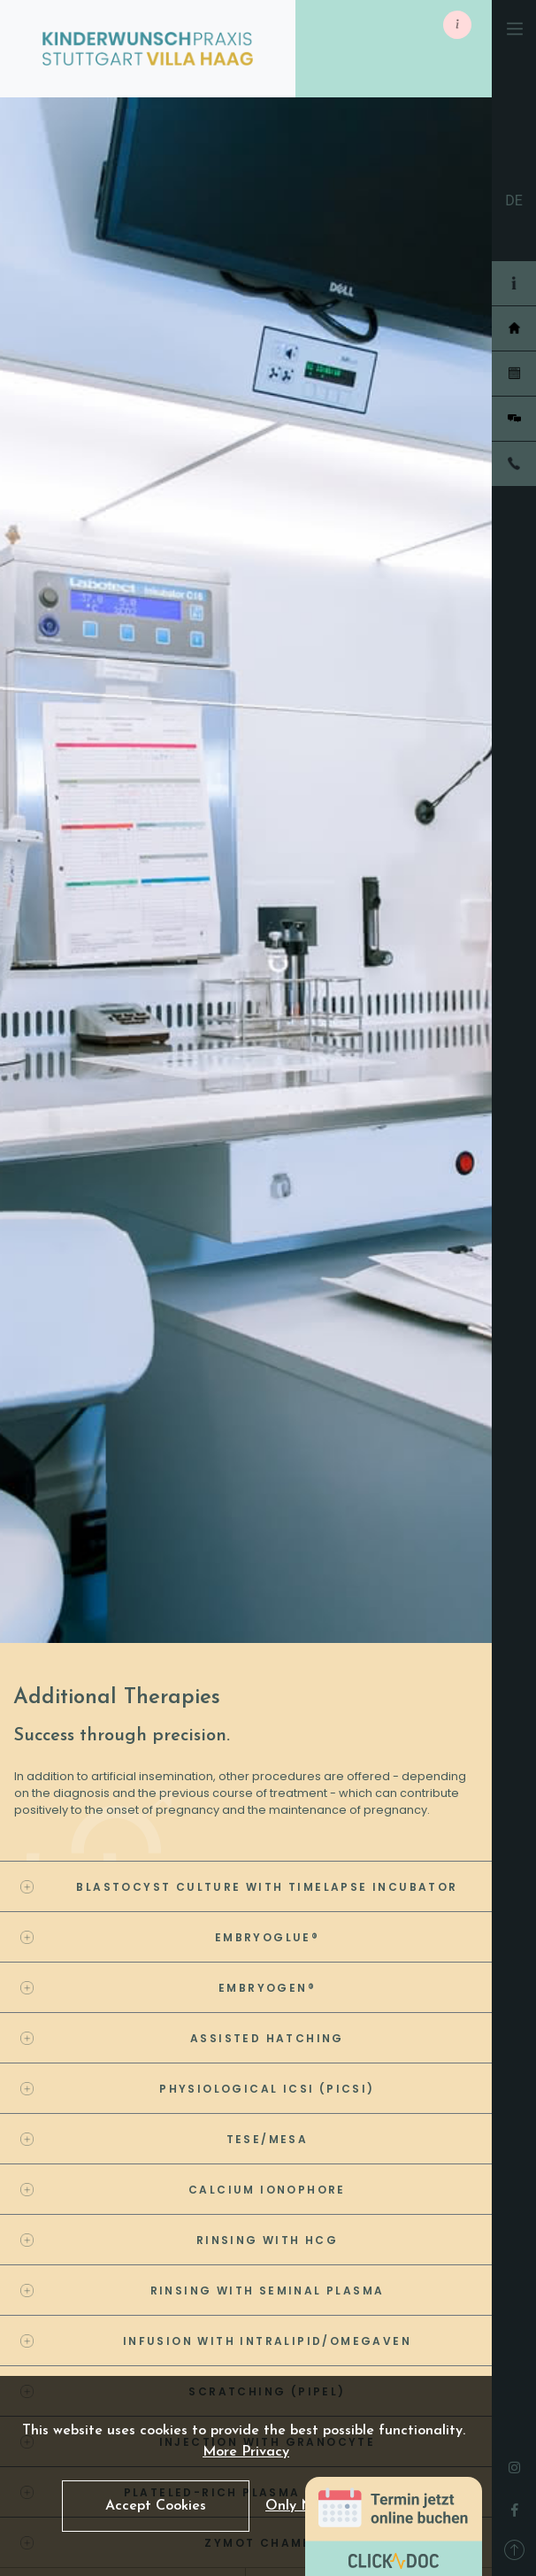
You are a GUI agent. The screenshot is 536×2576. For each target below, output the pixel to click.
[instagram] (514, 2463)
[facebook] (514, 2505)
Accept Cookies (155, 2506)
